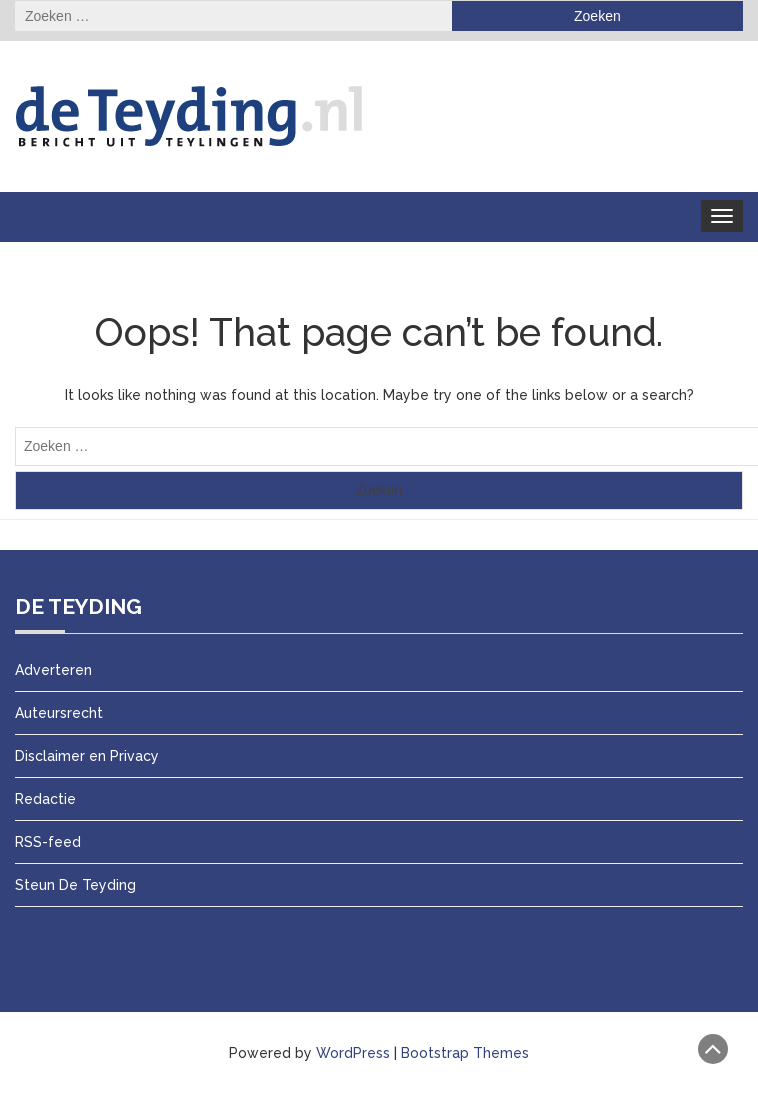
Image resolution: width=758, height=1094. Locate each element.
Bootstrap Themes (465, 1053)
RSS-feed (48, 842)
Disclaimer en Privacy (87, 756)
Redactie (45, 799)
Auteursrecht (59, 713)
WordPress (353, 1053)
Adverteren (53, 670)
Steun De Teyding (75, 885)
